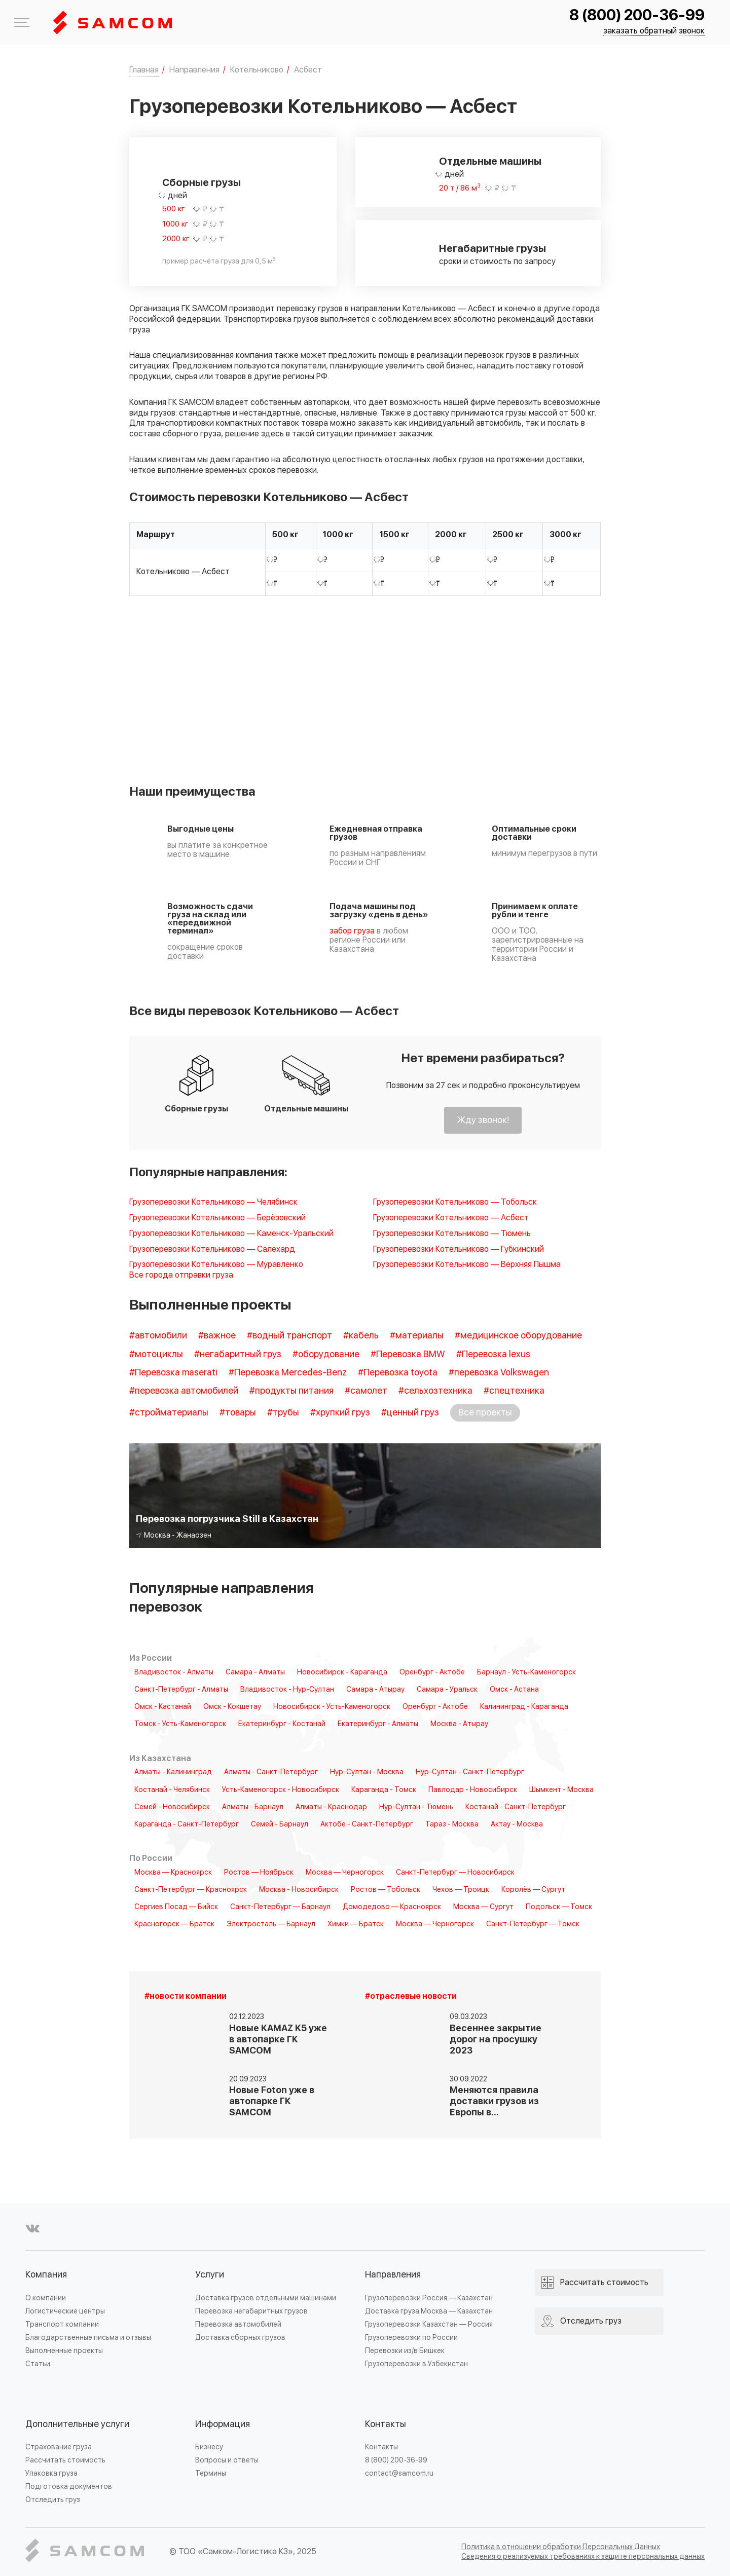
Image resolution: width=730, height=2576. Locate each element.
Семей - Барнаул (279, 1824)
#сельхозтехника (435, 1391)
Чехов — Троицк (460, 1889)
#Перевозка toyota (397, 1372)
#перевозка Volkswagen (499, 1372)
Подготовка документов (68, 2486)
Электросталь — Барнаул (271, 1924)
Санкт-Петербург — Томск (532, 1924)
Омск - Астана (514, 1689)
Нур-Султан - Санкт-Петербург (470, 1772)
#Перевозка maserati (173, 1372)
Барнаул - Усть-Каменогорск (526, 1672)
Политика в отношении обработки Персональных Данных (560, 2547)
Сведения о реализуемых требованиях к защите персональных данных (583, 2556)
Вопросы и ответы (227, 2460)
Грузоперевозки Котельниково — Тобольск (455, 1202)
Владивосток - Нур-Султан (287, 1689)
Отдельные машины (490, 161)
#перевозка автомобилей (183, 1391)
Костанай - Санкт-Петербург (515, 1807)
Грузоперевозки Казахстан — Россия (429, 2324)
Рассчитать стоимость (65, 2460)
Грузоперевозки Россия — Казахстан (429, 2298)
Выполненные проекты (64, 2350)
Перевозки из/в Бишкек (405, 2350)
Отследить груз (52, 2499)
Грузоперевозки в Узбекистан (416, 2364)
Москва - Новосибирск (299, 1889)
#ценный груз (410, 1412)
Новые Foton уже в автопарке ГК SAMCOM (271, 2101)
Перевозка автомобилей (238, 2324)
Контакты (385, 2424)
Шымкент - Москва (561, 1790)
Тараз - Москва (452, 1824)
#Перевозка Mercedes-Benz (288, 1372)
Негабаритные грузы (492, 248)
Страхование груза (58, 2447)
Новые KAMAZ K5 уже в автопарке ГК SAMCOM (278, 2040)
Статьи (37, 2364)
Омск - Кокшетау (232, 1706)
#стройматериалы (168, 1412)
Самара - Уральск (447, 1689)
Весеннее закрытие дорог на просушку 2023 (495, 2040)
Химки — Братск (355, 1924)
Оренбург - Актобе (432, 1672)
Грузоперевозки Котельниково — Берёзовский (217, 1218)
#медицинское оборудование (518, 1335)
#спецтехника (514, 1391)
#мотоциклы (156, 1354)
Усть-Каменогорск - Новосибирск (280, 1790)
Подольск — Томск (559, 1907)
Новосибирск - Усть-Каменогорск (331, 1706)
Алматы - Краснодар (331, 1807)
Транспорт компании (62, 2324)
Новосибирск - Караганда (342, 1672)
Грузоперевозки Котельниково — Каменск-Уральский (231, 1233)
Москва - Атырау (459, 1724)
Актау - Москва (517, 1824)
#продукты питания (291, 1391)
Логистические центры (65, 2311)
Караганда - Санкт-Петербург (186, 1824)
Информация (222, 2424)
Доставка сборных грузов (240, 2337)
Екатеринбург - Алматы (378, 1724)
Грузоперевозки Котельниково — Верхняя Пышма (467, 1264)
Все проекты (485, 1413)
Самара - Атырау (375, 1689)
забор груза (352, 931)
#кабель (361, 1335)
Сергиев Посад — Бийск (176, 1907)
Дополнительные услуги (77, 2424)
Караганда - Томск (383, 1790)
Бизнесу (209, 2447)
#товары (238, 1412)
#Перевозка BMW (408, 1354)
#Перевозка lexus (493, 1354)
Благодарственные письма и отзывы (88, 2337)
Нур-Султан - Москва (367, 1772)
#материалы (417, 1335)
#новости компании (185, 1996)
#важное (217, 1335)
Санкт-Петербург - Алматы (181, 1689)
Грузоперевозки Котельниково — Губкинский (458, 1249)
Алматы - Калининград (173, 1772)
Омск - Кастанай (162, 1706)
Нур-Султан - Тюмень (416, 1807)
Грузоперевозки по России (411, 2337)
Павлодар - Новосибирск (472, 1790)
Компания (46, 2275)
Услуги (209, 2275)
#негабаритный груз (237, 1354)
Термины (210, 2473)
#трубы (283, 1412)
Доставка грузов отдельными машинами (265, 2298)
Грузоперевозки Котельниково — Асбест (451, 1218)
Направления (393, 2275)
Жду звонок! (483, 1120)
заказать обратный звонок (654, 31)
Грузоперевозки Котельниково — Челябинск (213, 1202)
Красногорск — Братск (174, 1924)
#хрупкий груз (340, 1412)
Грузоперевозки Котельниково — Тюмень (452, 1233)
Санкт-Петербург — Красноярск (190, 1889)
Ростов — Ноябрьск (259, 1872)
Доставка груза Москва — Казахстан (429, 2311)
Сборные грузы (201, 183)
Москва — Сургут (483, 1907)
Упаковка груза (51, 2473)
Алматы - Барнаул (252, 1807)
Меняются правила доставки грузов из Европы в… (494, 2101)
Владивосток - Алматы (173, 1672)
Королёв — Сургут (533, 1889)
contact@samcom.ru (399, 2473)
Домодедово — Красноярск (392, 1907)
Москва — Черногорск (345, 1872)
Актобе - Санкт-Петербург (366, 1824)
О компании (45, 2298)
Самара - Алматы (255, 1672)
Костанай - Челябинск (172, 1790)
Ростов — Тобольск (385, 1889)
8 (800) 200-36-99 (637, 15)
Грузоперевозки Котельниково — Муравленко (216, 1264)
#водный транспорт (289, 1335)
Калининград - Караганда (524, 1706)
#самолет (366, 1391)
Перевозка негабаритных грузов (251, 2311)
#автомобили (158, 1335)
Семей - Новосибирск (172, 1807)
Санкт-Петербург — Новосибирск (455, 1872)
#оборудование (326, 1354)
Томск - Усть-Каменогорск (180, 1724)
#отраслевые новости (411, 1996)
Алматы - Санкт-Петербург (271, 1772)
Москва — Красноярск (173, 1872)
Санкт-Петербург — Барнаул (280, 1907)
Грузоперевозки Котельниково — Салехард (212, 1249)
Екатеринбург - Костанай (281, 1724)
